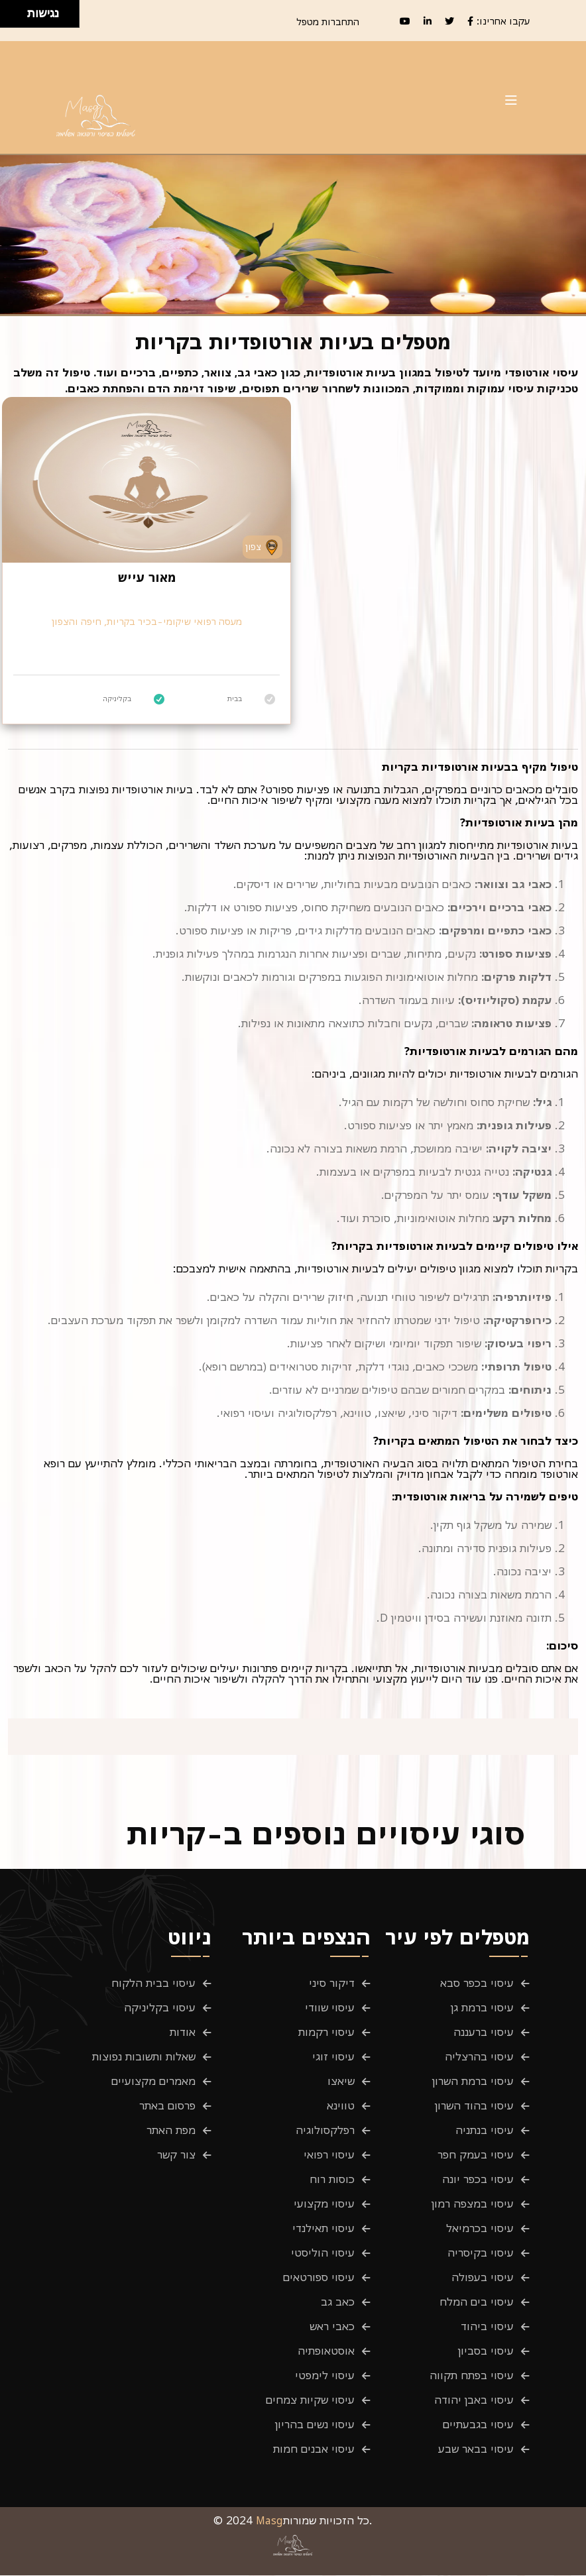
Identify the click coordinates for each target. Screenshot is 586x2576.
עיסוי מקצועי (324, 2204)
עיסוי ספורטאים (319, 2278)
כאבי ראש (332, 2327)
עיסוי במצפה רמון (473, 2204)
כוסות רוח (332, 2180)
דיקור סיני (332, 1983)
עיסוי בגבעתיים (478, 2425)
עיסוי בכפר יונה (478, 2180)
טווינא (341, 2106)
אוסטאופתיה (326, 2351)
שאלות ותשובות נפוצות (144, 2057)
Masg (269, 2521)
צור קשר (176, 2155)
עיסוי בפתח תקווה (472, 2376)
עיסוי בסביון (486, 2351)
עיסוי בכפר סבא (477, 1983)
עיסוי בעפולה (482, 2278)
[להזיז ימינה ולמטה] (17, 17)
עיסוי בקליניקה (160, 2008)
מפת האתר (171, 2131)
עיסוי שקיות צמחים (310, 2400)
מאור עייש (146, 576)
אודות (183, 2033)
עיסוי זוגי (333, 2057)
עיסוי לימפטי (325, 2376)
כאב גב (338, 2302)
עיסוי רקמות (326, 2033)
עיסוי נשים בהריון (315, 2425)
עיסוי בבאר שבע (476, 2449)
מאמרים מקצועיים (153, 2082)
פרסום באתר (167, 2106)
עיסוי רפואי (329, 2155)
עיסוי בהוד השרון (474, 2106)
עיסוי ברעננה (483, 2033)
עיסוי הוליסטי (323, 2253)
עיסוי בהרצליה (479, 2057)
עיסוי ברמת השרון (473, 2082)
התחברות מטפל (327, 21)
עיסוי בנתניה (484, 2131)
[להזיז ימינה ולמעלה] (17, 10)
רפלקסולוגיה (325, 2131)
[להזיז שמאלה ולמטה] (10, 17)
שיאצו (341, 2082)
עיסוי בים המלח (477, 2302)
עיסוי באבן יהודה (474, 2400)
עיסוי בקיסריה (480, 2253)
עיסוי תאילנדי (323, 2229)
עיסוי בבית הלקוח (153, 1983)
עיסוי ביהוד (487, 2327)
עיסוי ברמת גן (482, 2008)
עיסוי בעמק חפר (476, 2155)
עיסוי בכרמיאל (480, 2229)
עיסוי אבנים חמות (314, 2449)
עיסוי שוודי (330, 2008)
